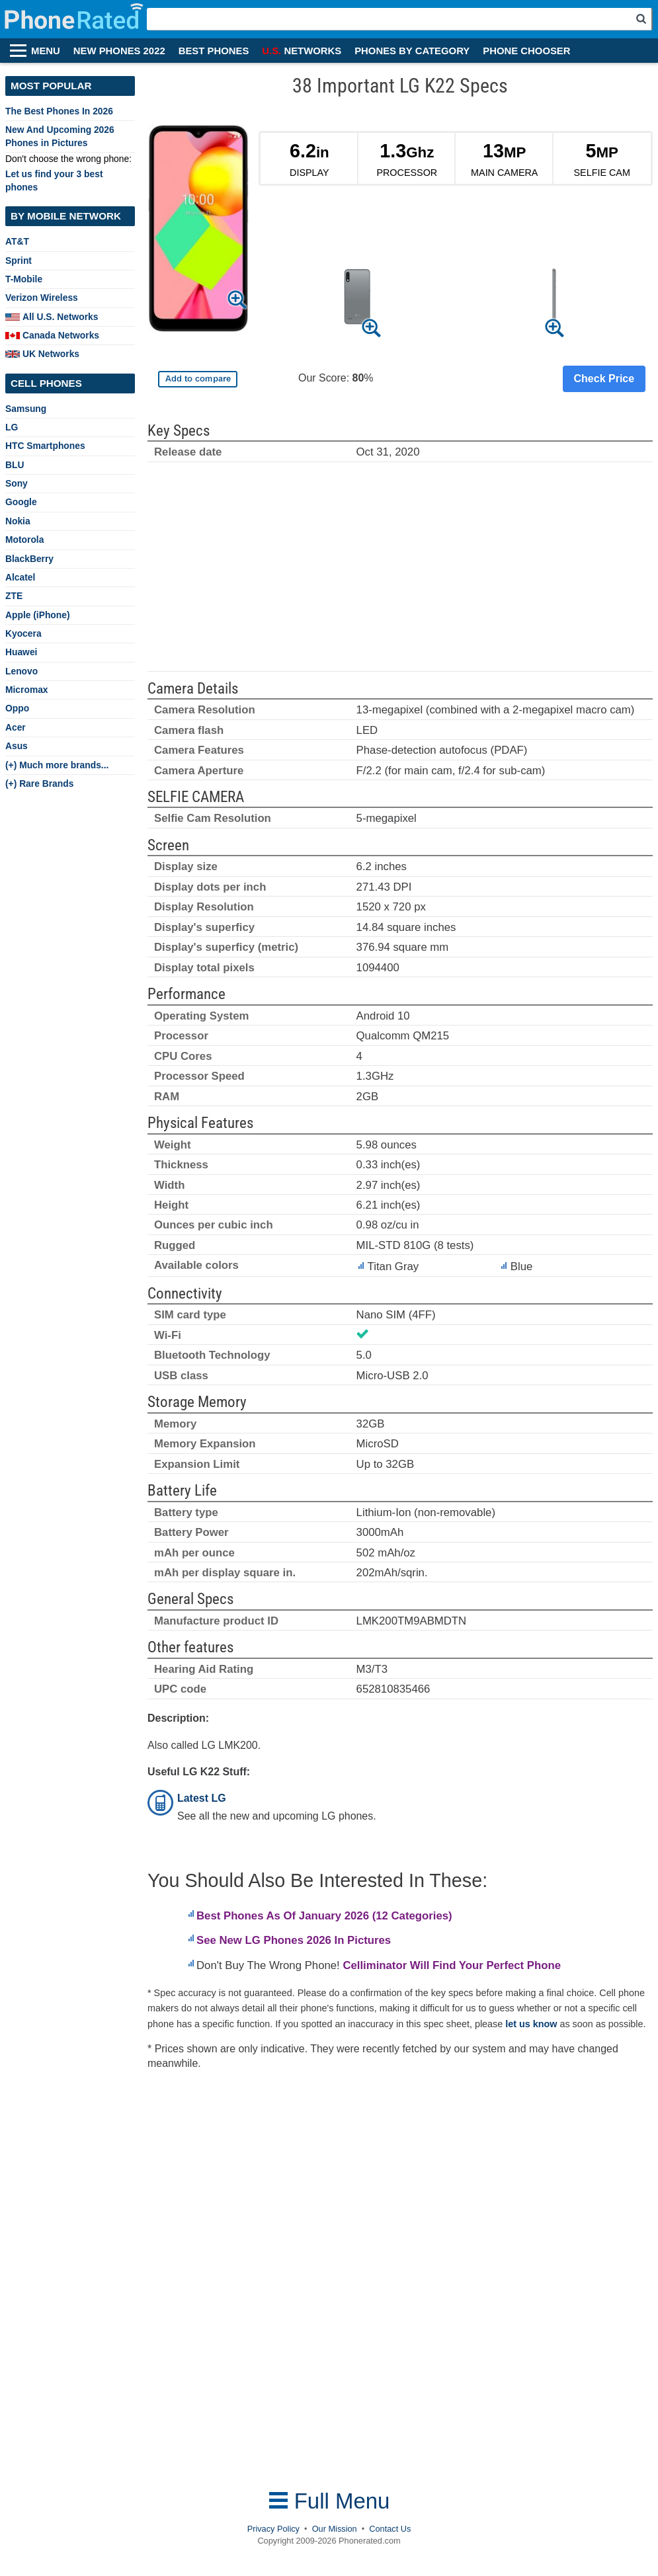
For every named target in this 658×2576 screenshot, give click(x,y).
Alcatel (20, 577)
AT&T (17, 241)
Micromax (26, 689)
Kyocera (23, 633)
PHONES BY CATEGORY (412, 51)
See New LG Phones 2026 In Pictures (293, 1940)
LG (11, 427)
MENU (45, 51)
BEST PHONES (214, 51)
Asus (16, 746)
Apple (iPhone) (37, 615)
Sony (16, 483)
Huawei (21, 652)
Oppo (17, 708)
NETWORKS (301, 51)
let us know (531, 2024)
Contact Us (390, 2529)
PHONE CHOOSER (526, 51)
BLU (14, 465)
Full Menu (329, 2501)
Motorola (24, 539)
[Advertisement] (400, 572)
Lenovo (21, 671)
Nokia (17, 521)
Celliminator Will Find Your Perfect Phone (452, 1965)
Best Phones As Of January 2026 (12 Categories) (324, 1916)
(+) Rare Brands (39, 783)
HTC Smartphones (45, 445)
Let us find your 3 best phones (54, 180)
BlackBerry (29, 558)
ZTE (13, 595)
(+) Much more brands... (56, 765)
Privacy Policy (273, 2529)
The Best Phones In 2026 (59, 111)
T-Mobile (23, 279)
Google (21, 502)
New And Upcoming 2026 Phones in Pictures (59, 135)
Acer (15, 727)
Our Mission (334, 2529)
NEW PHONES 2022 (119, 51)
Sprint (18, 260)
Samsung (25, 408)
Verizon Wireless (41, 297)
